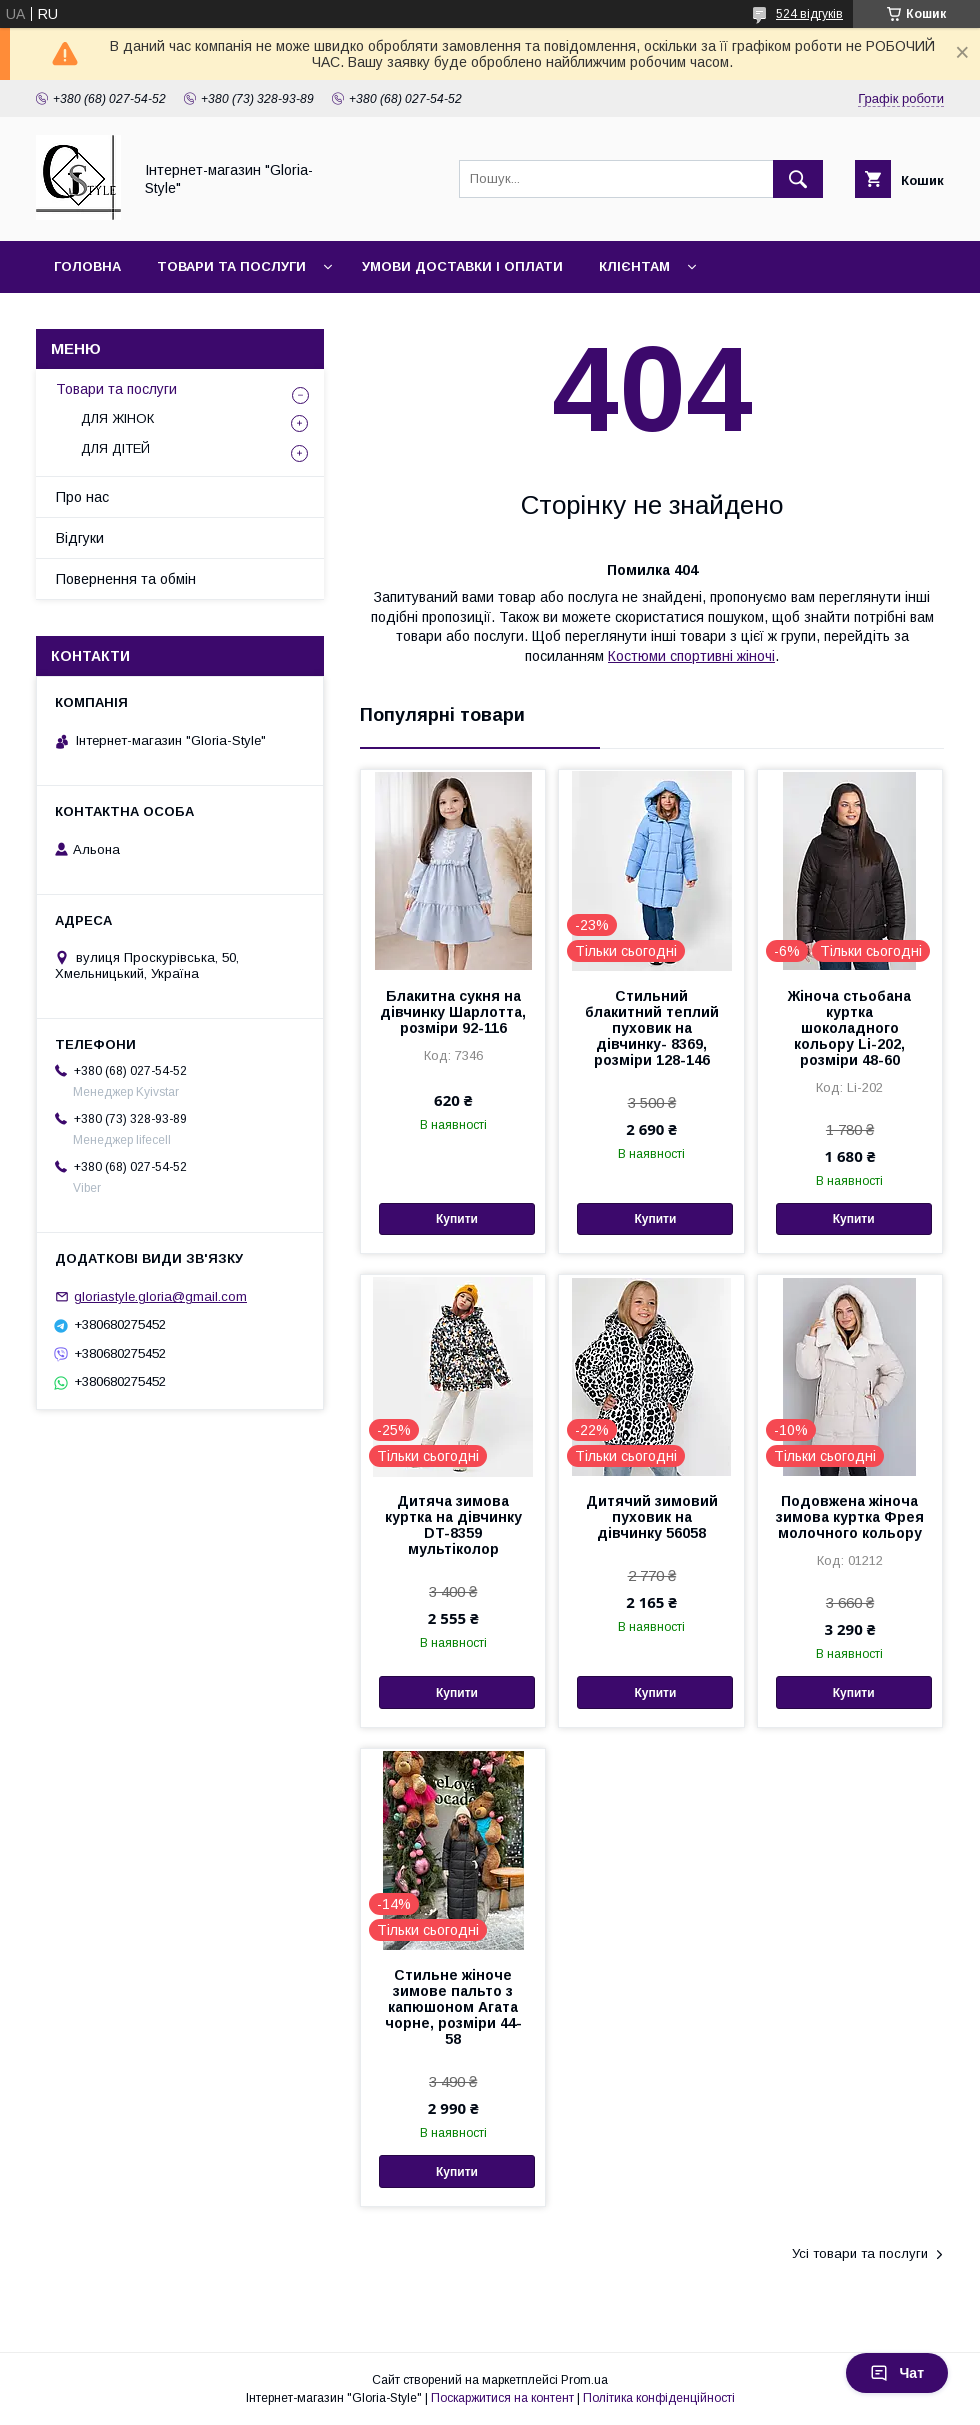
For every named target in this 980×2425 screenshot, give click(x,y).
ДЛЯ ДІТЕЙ (115, 448)
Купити (457, 1219)
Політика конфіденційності (659, 2398)
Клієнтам (634, 266)
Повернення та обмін (126, 579)
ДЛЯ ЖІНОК (117, 418)
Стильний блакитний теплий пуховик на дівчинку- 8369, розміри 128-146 (652, 1028)
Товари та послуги (231, 266)
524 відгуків (809, 14)
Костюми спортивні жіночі (691, 656)
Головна (87, 266)
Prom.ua (584, 2380)
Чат (897, 2373)
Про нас (82, 497)
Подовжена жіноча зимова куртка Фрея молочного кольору (850, 1517)
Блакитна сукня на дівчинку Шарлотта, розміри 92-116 (453, 1012)
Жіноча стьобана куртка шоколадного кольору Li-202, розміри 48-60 (849, 1028)
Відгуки (80, 538)
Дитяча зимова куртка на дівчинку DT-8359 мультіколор (453, 1525)
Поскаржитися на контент (502, 2398)
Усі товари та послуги (860, 2253)
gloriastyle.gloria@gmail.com (160, 1296)
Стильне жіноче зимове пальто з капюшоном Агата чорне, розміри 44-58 (453, 2007)
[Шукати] (798, 179)
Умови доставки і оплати (462, 266)
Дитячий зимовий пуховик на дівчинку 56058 (652, 1517)
